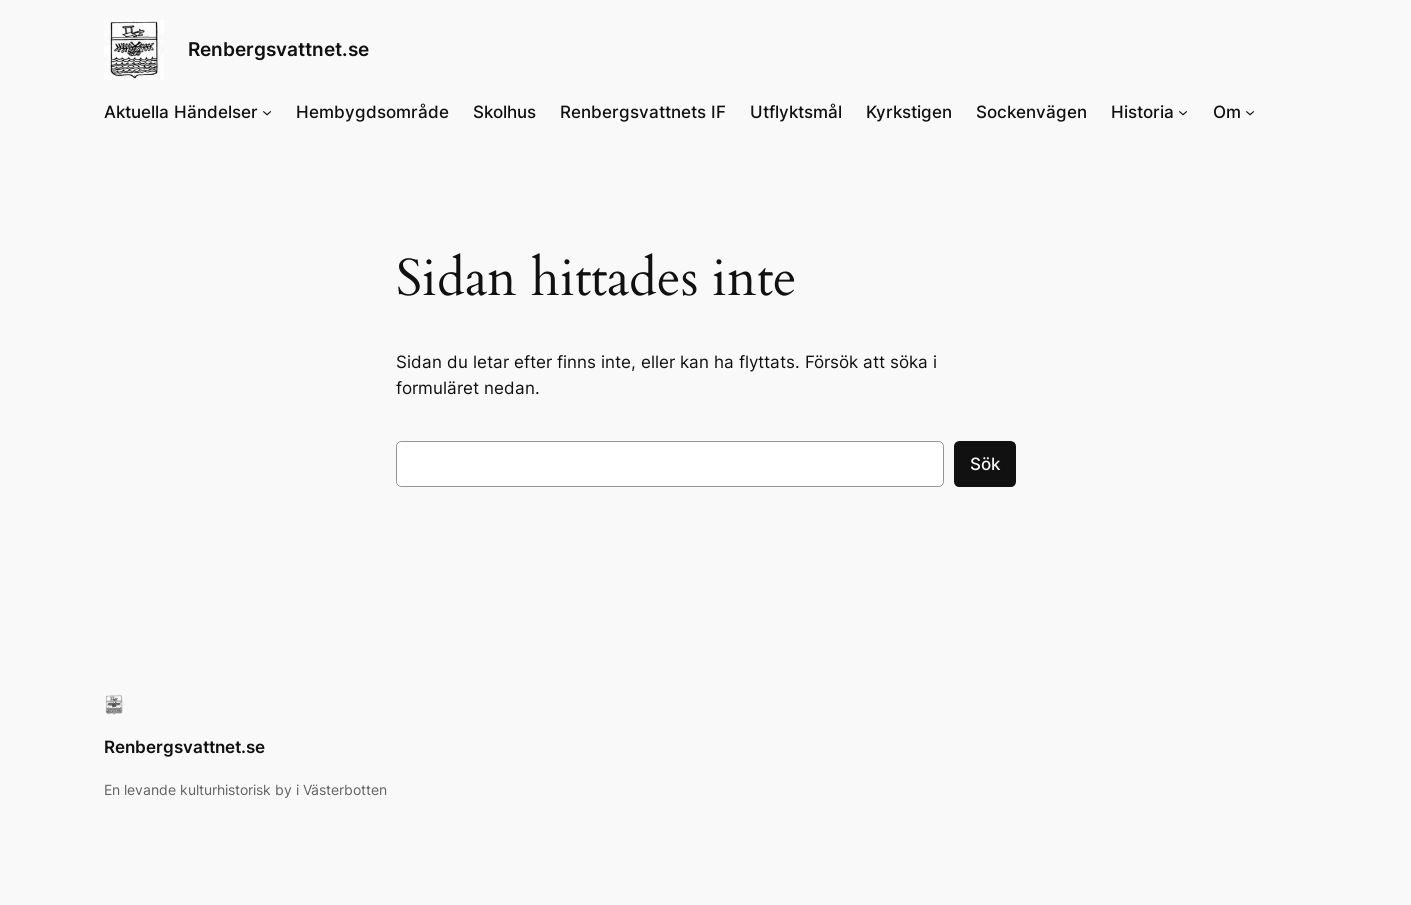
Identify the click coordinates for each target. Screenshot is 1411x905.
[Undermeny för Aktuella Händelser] (267, 112)
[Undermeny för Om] (1250, 112)
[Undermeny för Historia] (1183, 112)
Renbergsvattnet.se (278, 49)
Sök (985, 464)
